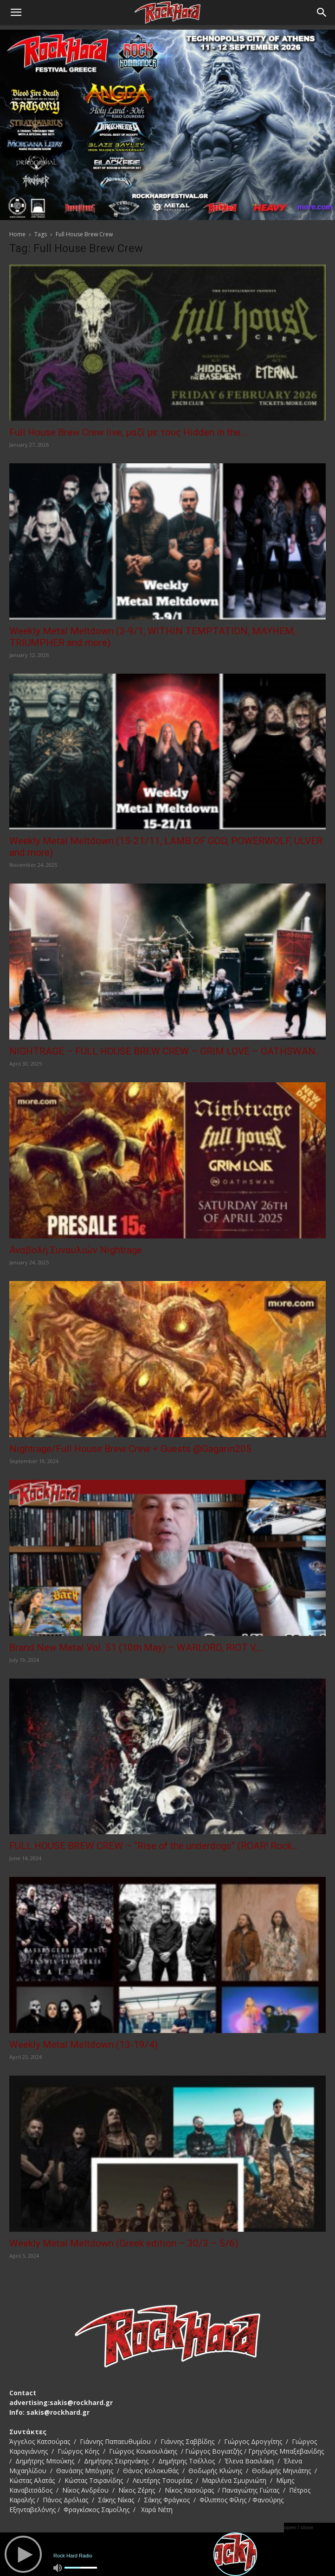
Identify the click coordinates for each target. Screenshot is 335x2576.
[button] (16, 12)
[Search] (322, 12)
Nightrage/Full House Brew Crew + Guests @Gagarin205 (130, 1448)
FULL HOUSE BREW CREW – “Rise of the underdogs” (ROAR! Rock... (154, 1845)
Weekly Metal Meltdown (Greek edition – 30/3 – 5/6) (123, 2243)
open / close (299, 2527)
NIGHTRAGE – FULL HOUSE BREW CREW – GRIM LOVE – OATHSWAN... (165, 1051)
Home (17, 234)
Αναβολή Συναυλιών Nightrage (75, 1250)
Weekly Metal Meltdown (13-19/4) (83, 2044)
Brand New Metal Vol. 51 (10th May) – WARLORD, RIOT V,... (136, 1647)
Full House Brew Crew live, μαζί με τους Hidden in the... (128, 432)
